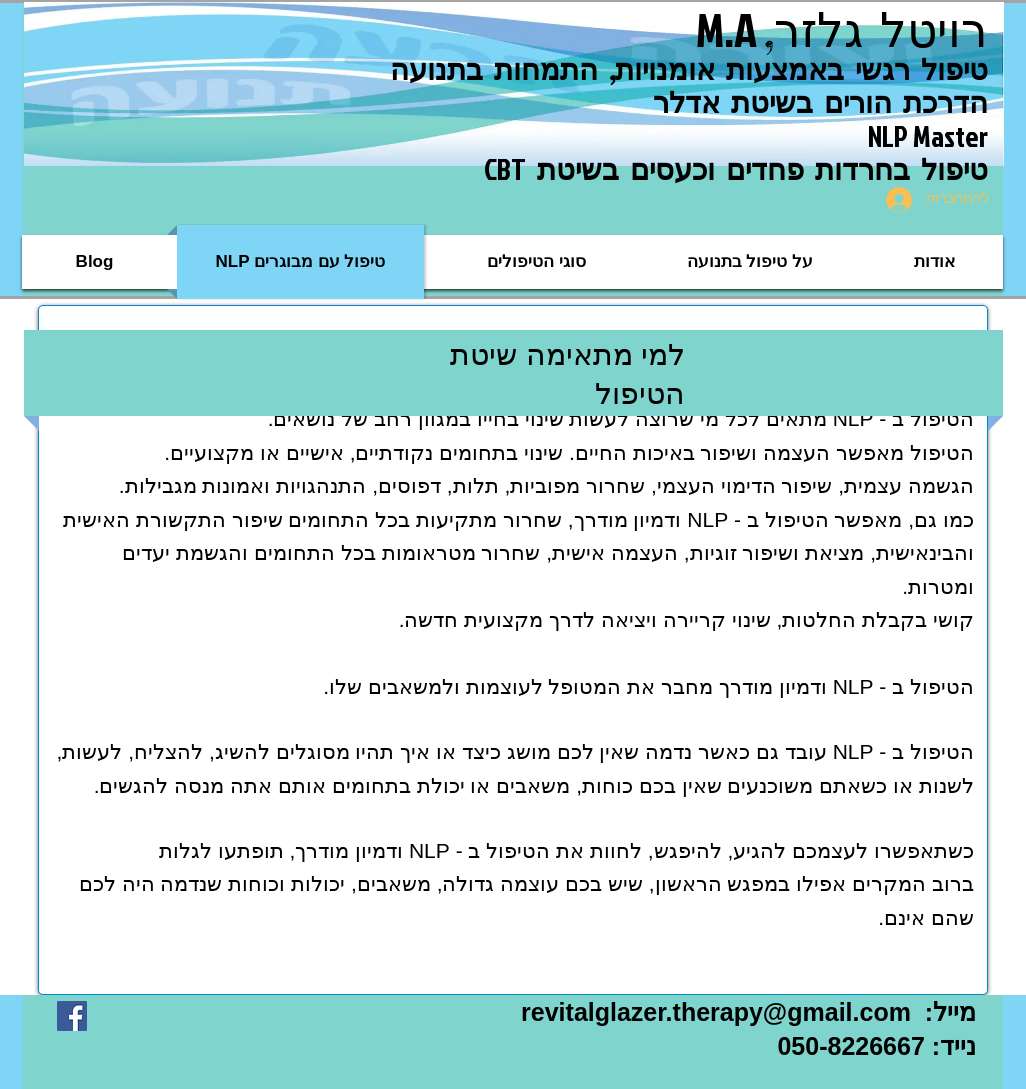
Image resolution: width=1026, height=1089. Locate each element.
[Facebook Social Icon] (72, 1016)
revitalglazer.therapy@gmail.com (716, 1012)
